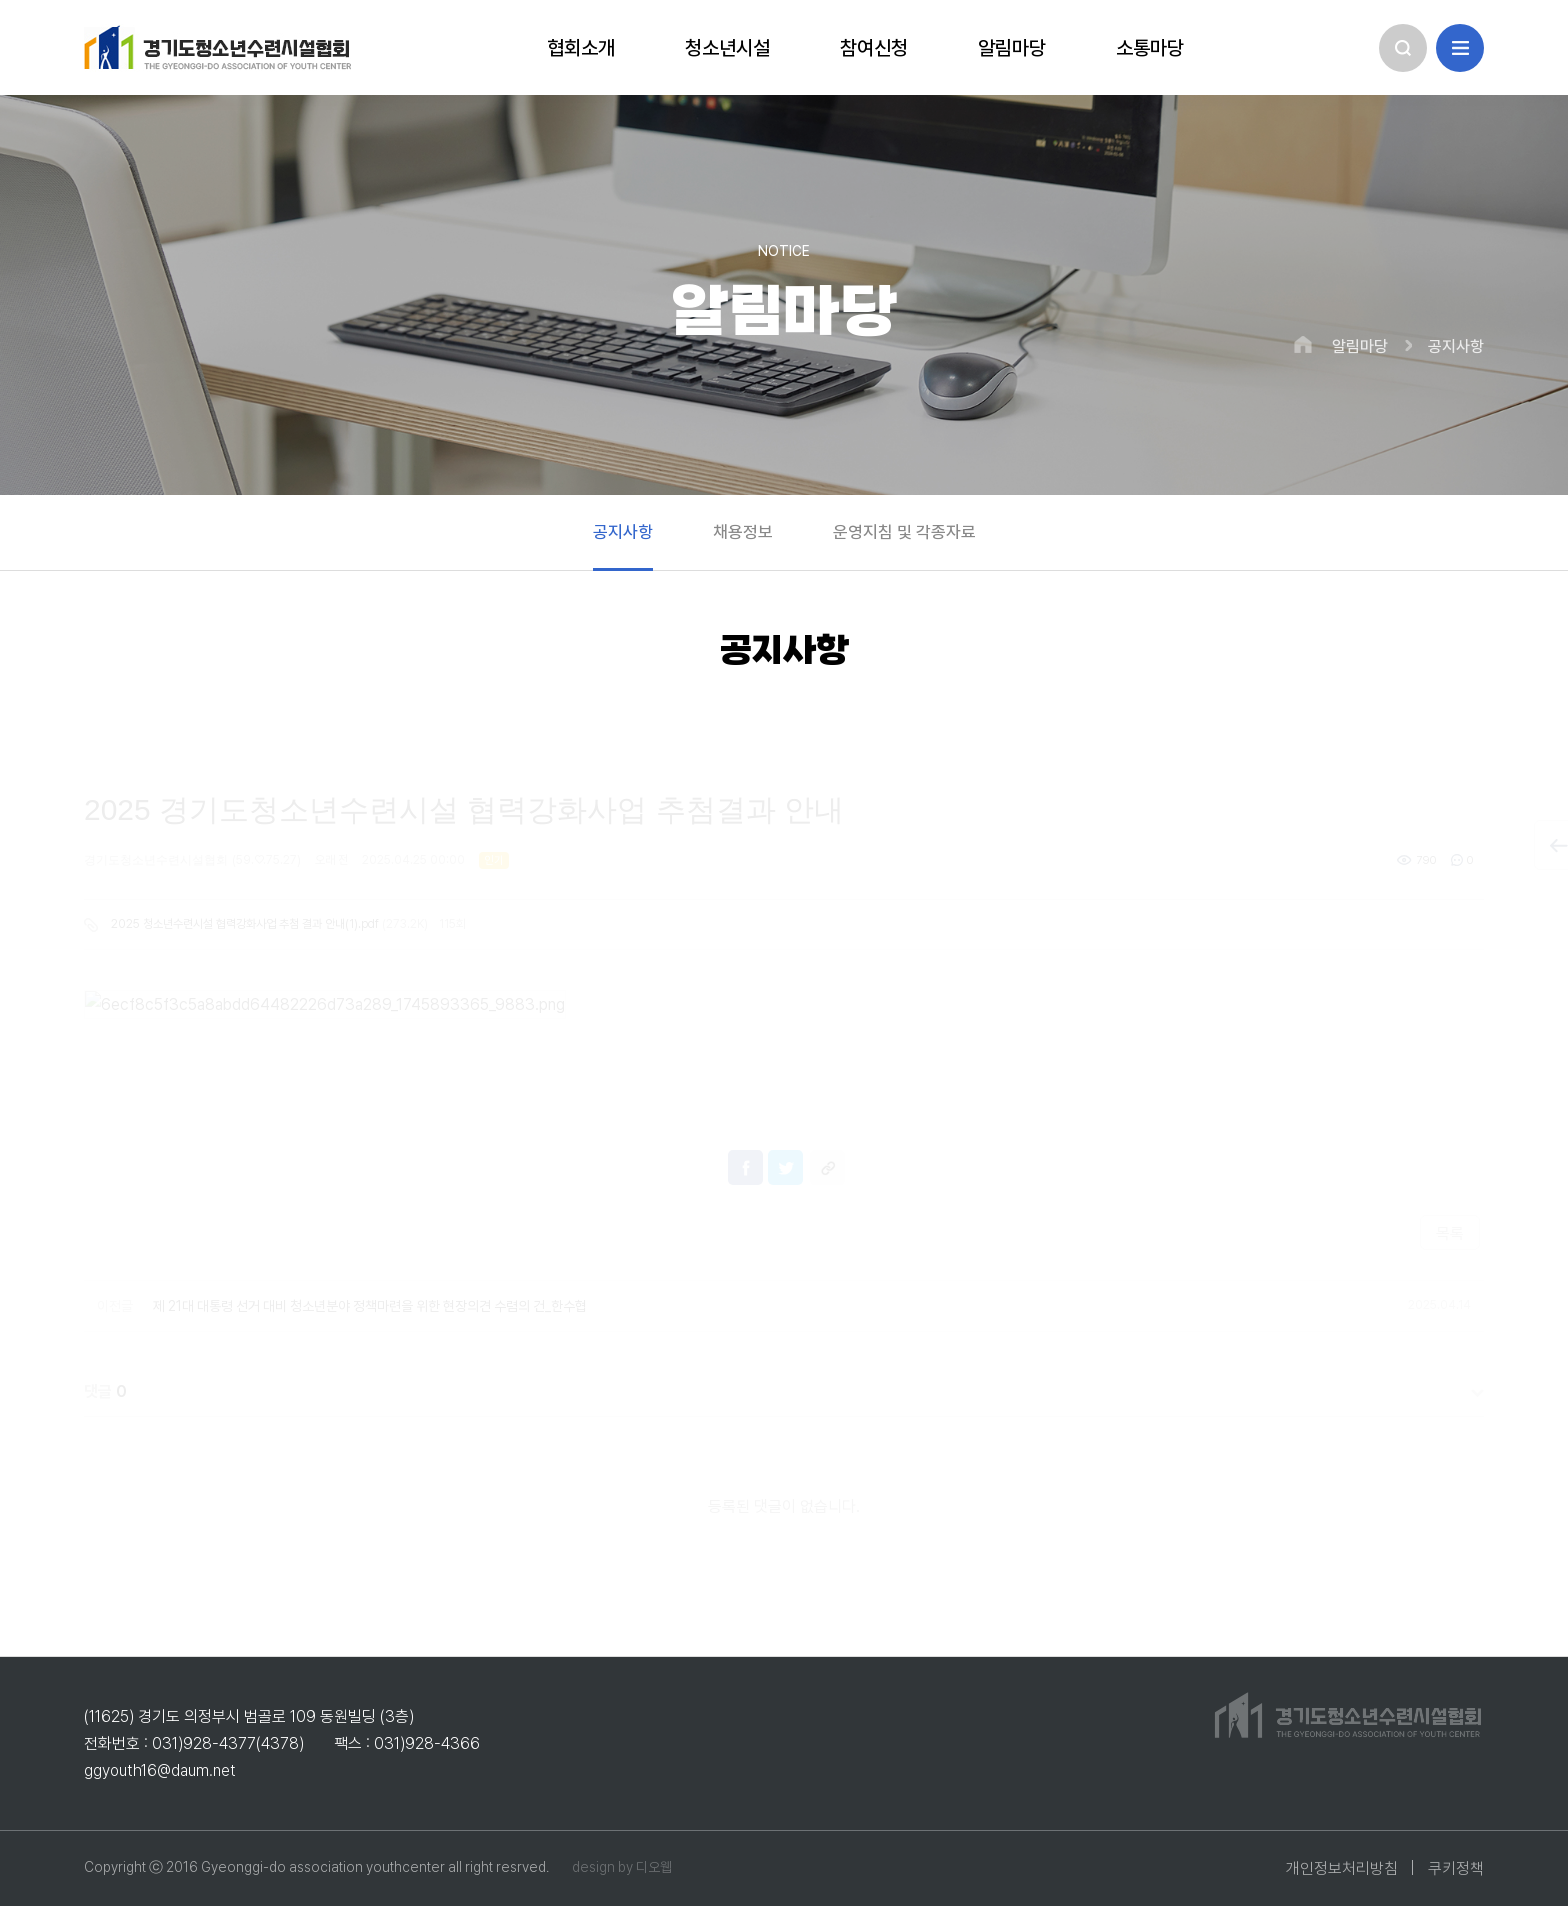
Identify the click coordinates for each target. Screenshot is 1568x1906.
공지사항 (1456, 347)
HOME (1303, 344)
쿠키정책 (1456, 1868)
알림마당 (1360, 347)
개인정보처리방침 (1342, 1868)
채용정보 (743, 532)
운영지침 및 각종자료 (904, 532)
